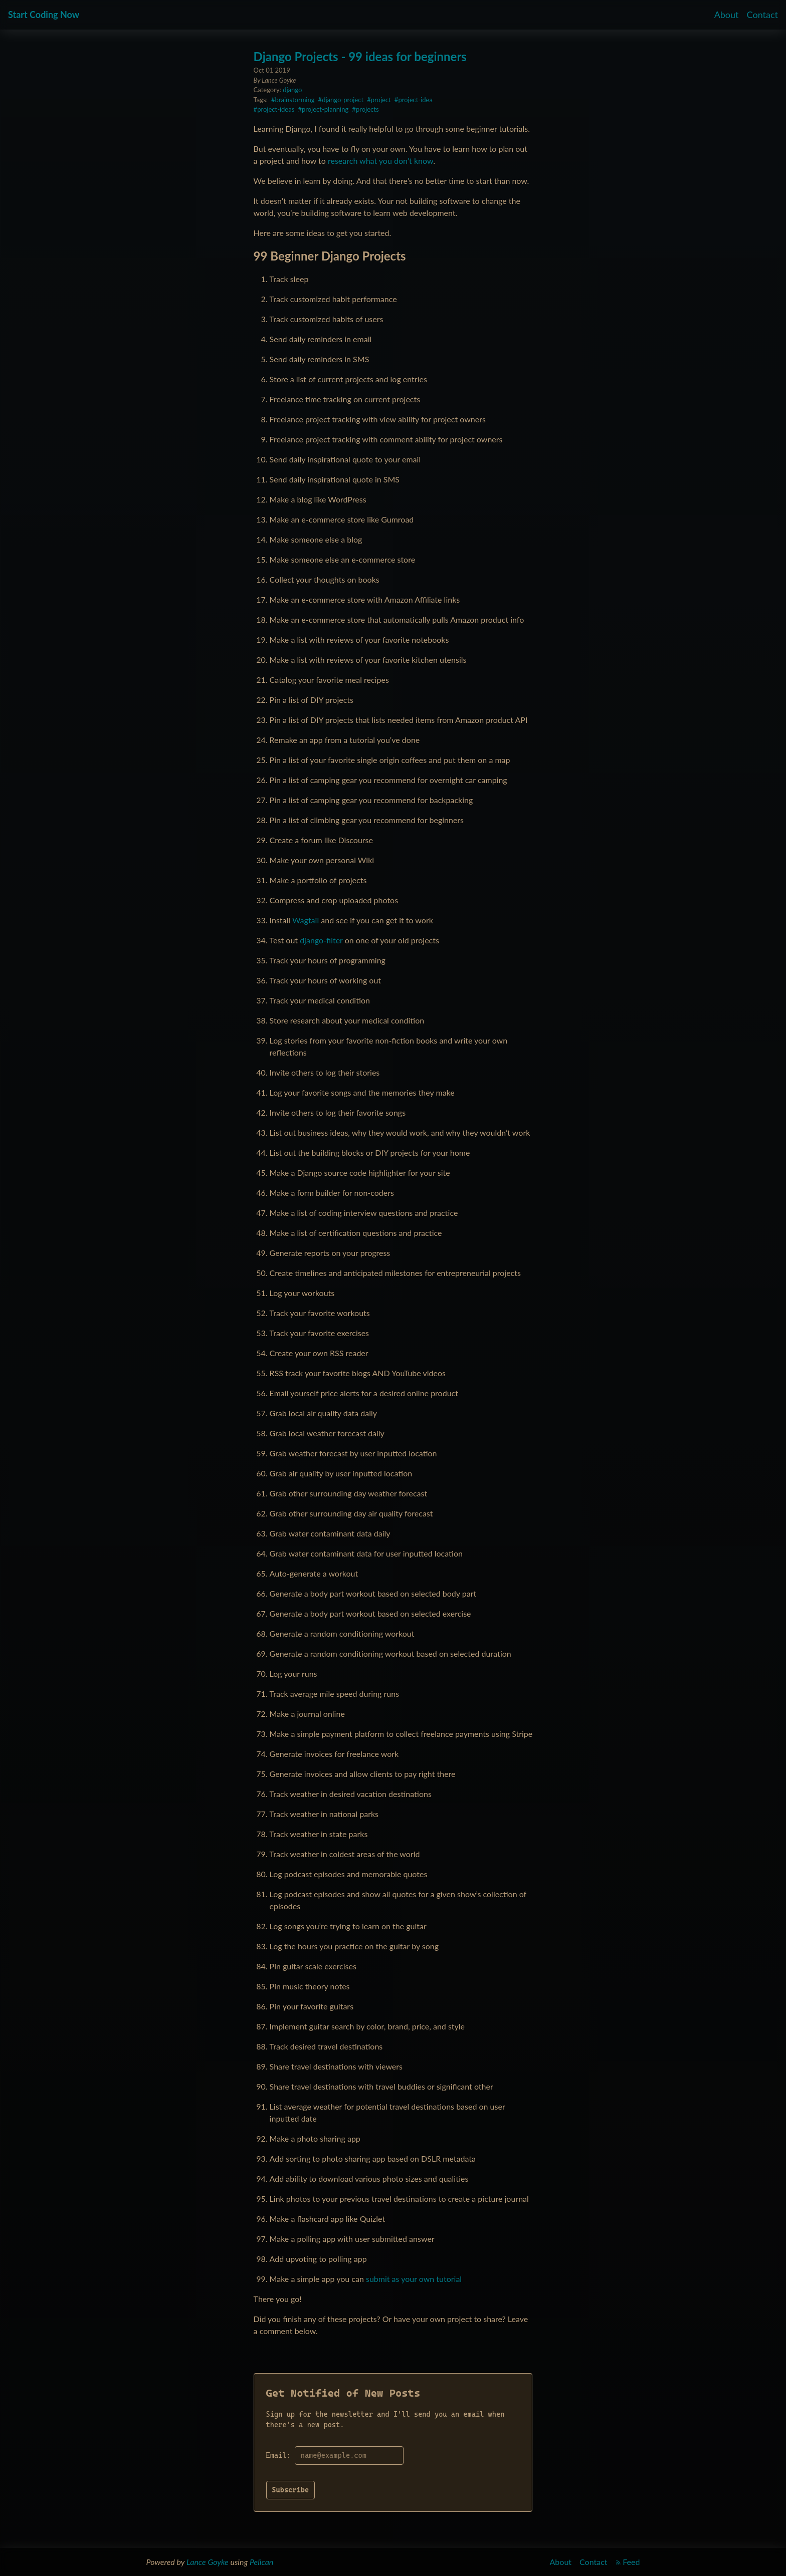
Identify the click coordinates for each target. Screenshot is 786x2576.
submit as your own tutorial (414, 2278)
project (381, 100)
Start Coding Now (43, 14)
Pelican (261, 2561)
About (726, 14)
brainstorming (295, 100)
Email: (278, 2455)
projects (367, 109)
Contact (762, 14)
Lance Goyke (207, 2561)
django (292, 90)
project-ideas (275, 109)
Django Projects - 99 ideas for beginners (360, 56)
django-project (342, 100)
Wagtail (305, 920)
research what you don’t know (380, 160)
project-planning (325, 109)
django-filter (321, 940)
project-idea (415, 100)
